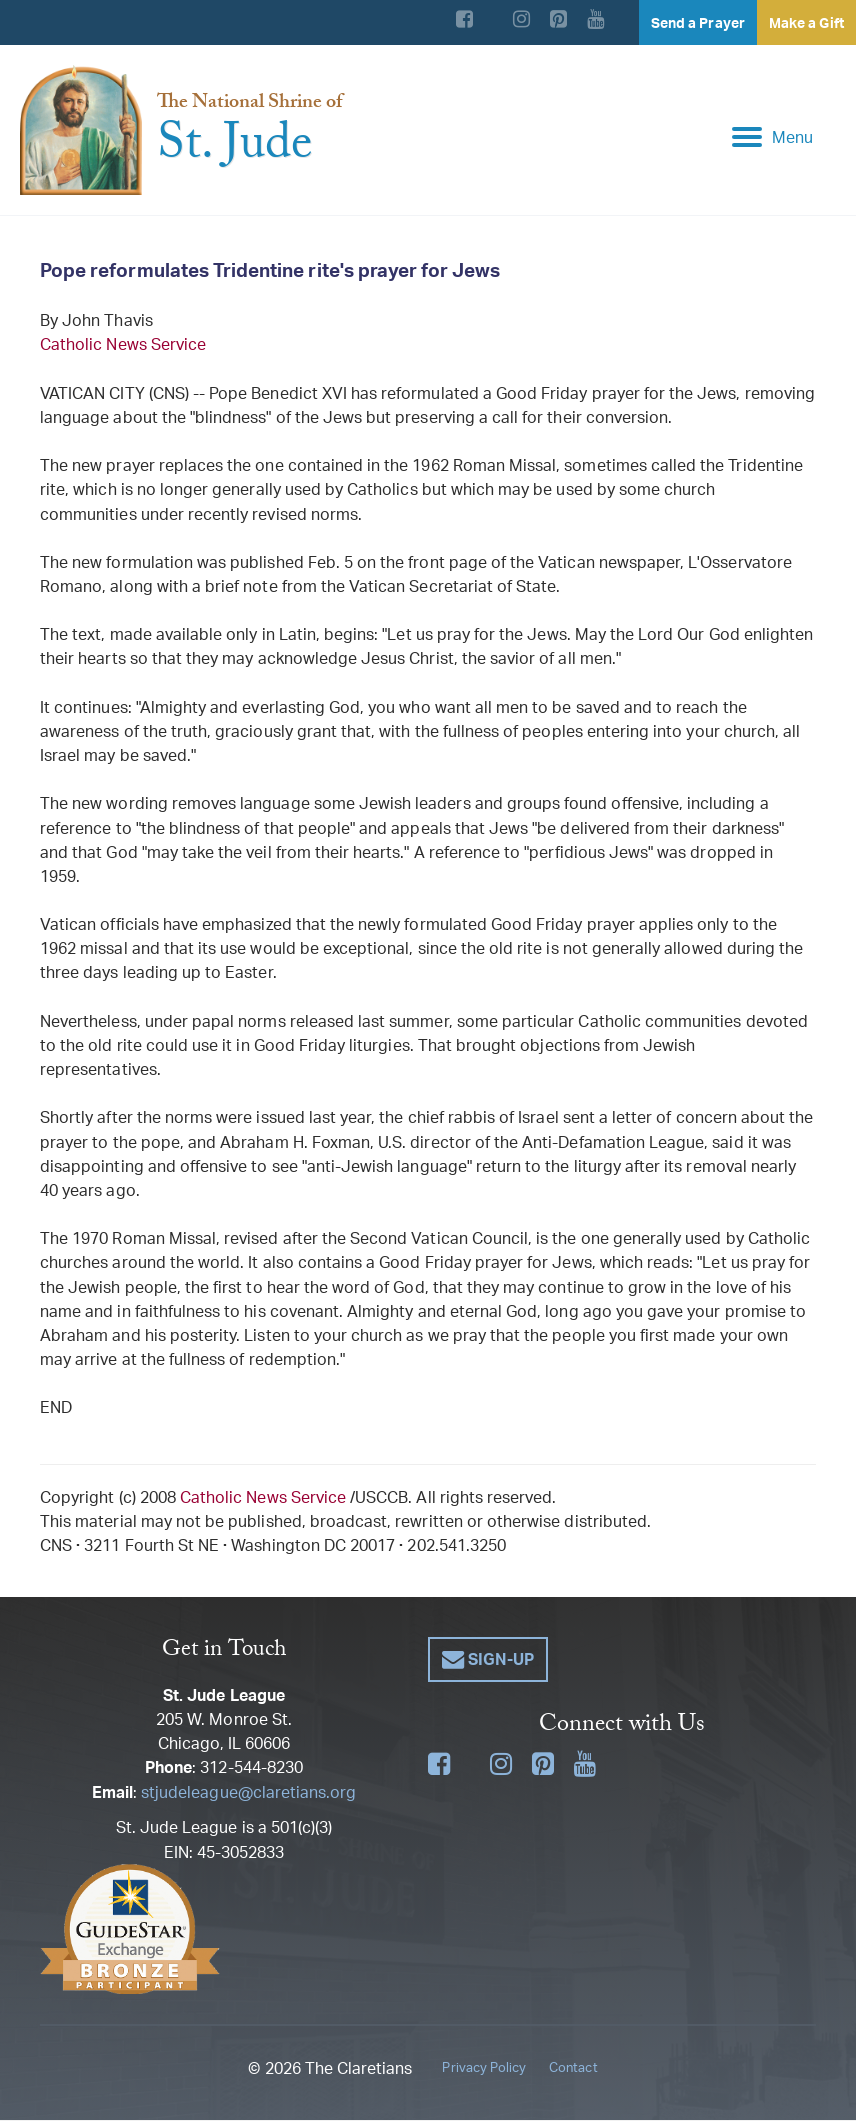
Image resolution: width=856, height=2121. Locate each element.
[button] (488, 1660)
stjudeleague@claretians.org (248, 1793)
